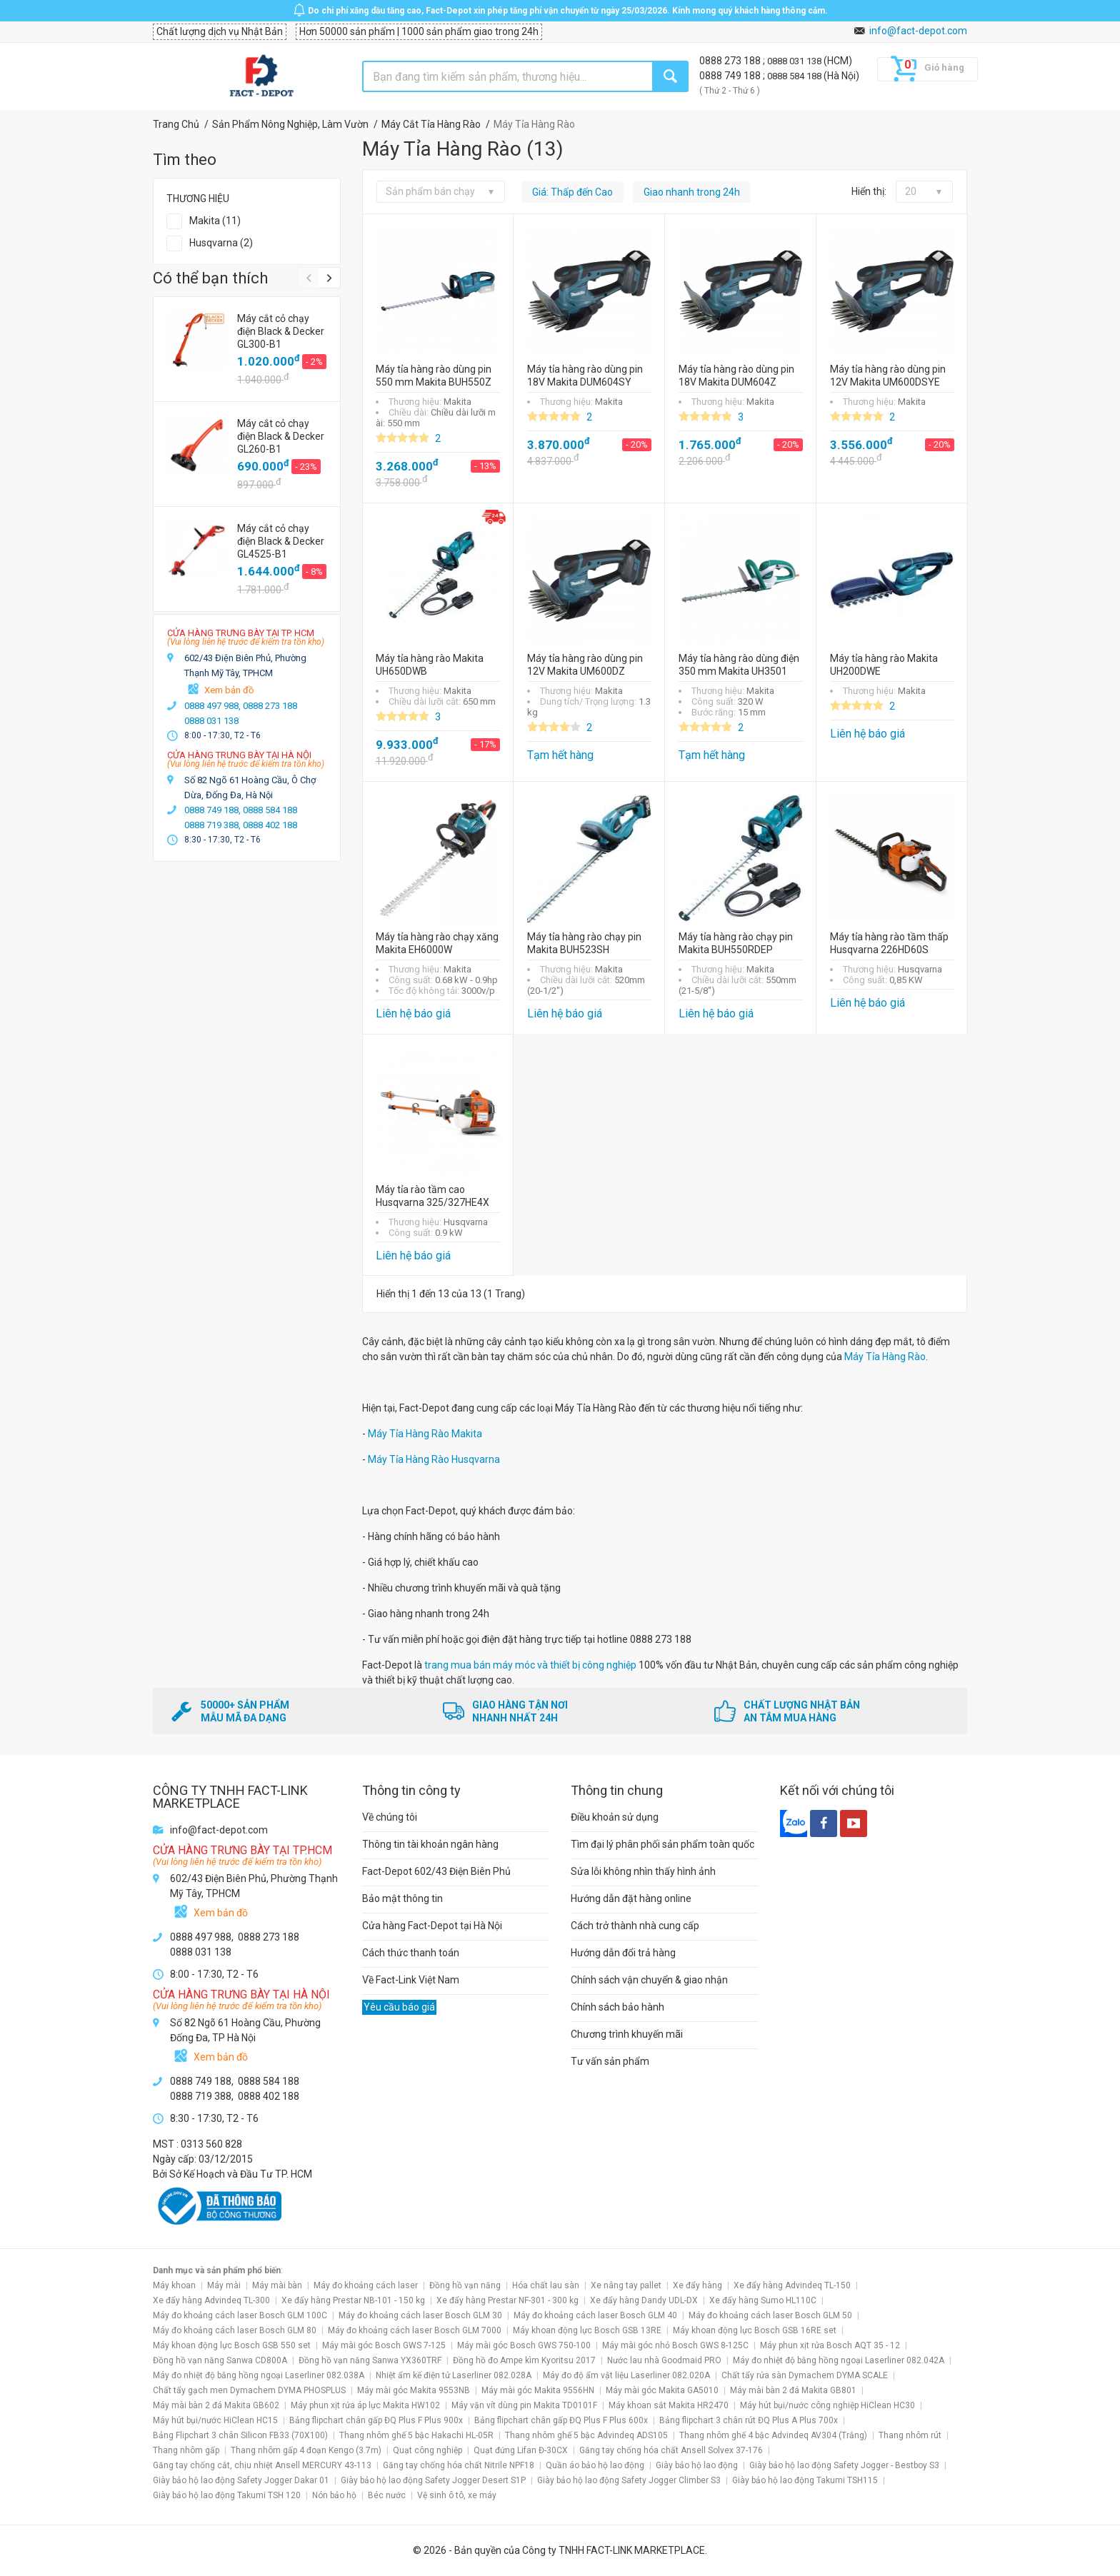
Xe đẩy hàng (697, 2285)
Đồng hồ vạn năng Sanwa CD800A (220, 2360)
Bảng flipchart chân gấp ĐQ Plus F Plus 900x (376, 2420)
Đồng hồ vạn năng (465, 2285)
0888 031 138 (795, 61)
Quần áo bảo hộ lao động (595, 2465)
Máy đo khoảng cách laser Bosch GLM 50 (770, 2315)
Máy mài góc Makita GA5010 (662, 2390)
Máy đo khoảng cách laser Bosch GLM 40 (595, 2315)
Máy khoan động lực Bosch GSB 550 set (232, 2345)
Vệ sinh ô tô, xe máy (456, 2495)
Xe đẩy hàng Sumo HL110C (762, 2300)
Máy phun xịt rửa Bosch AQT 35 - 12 (830, 2345)
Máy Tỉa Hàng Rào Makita (425, 1433)
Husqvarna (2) (221, 242)
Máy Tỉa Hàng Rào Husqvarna (434, 1459)
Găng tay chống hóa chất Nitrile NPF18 (458, 2465)
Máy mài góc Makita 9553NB (413, 2390)
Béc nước (387, 2495)
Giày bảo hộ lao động (697, 2465)
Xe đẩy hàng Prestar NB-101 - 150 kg (353, 2300)
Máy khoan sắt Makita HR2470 (669, 2405)
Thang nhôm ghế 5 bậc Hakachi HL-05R (416, 2435)
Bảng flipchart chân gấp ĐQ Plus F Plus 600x (561, 2420)
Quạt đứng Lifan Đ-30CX (521, 2450)
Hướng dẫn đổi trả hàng (623, 1952)
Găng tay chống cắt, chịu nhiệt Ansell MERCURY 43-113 (262, 2465)
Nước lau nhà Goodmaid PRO (664, 2360)
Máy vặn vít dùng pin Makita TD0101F (524, 2405)
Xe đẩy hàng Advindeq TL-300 (211, 2300)
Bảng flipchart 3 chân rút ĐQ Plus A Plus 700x (748, 2420)
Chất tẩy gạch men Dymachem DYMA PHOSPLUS (249, 2390)
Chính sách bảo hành (617, 2007)
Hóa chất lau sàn (545, 2285)
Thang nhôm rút (910, 2435)
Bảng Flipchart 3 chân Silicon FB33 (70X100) (240, 2435)
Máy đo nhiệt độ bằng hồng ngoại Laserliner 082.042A (838, 2360)
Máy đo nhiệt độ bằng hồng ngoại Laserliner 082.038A (258, 2375)
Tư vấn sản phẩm (610, 2061)
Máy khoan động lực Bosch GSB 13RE (587, 2330)
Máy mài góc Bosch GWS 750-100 (524, 2345)
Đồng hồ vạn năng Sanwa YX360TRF (370, 2360)
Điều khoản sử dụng (615, 1817)
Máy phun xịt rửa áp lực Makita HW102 (365, 2405)
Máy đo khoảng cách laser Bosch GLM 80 (234, 2330)
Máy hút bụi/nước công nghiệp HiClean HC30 (827, 2405)
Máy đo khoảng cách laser (366, 2285)
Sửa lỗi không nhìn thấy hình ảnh (643, 1871)
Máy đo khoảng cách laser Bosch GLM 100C (240, 2315)
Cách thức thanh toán (410, 1952)
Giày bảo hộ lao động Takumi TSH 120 (227, 2495)
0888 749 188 (731, 75)
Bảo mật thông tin (402, 1898)
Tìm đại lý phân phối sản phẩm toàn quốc (662, 1844)
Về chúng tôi (389, 1817)
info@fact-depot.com (918, 30)
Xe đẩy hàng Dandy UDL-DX (644, 2300)
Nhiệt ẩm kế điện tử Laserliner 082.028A (453, 2375)
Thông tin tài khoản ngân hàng (430, 1844)
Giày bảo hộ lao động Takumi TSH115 (805, 2480)
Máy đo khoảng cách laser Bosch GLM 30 (420, 2315)
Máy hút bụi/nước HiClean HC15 (215, 2420)
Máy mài (224, 2285)
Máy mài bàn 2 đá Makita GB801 (793, 2390)
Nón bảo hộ (334, 2495)
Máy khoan (174, 2285)
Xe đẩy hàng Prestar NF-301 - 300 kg (507, 2300)
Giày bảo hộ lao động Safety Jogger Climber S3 (629, 2480)
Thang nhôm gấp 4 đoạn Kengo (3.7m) (306, 2450)
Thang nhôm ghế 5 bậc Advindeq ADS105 (586, 2435)
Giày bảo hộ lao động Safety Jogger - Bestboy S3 (844, 2465)
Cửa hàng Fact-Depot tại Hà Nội (432, 1925)
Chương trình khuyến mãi (627, 2034)
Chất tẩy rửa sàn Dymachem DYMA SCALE (804, 2375)
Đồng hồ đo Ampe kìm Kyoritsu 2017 (524, 2360)
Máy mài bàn (277, 2285)
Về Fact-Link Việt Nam (410, 1980)
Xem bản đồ (229, 690)
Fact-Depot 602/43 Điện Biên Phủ (436, 1871)
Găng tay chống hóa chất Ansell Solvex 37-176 (671, 2450)
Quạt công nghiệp (427, 2450)
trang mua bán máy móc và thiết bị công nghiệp (530, 1665)
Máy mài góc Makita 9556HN (537, 2390)
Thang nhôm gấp (186, 2450)
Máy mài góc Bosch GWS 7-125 (384, 2345)
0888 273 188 (731, 60)
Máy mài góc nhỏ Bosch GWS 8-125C (675, 2345)
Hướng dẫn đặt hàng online (631, 1898)
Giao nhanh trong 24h (692, 192)
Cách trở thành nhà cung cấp (635, 1925)
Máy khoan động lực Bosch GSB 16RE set (754, 2330)
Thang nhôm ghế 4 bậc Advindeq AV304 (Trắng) (773, 2435)
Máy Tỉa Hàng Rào (885, 1356)
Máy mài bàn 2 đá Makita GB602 (216, 2405)
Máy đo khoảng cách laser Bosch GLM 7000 (414, 2330)
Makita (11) (215, 220)
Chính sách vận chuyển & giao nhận (649, 1980)
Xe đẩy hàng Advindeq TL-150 (792, 2285)
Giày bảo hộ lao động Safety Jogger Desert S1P (433, 2480)
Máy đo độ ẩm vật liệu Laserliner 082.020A (626, 2375)
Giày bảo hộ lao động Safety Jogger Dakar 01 (241, 2480)
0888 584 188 (795, 76)
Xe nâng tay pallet (626, 2285)
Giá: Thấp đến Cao (572, 192)
